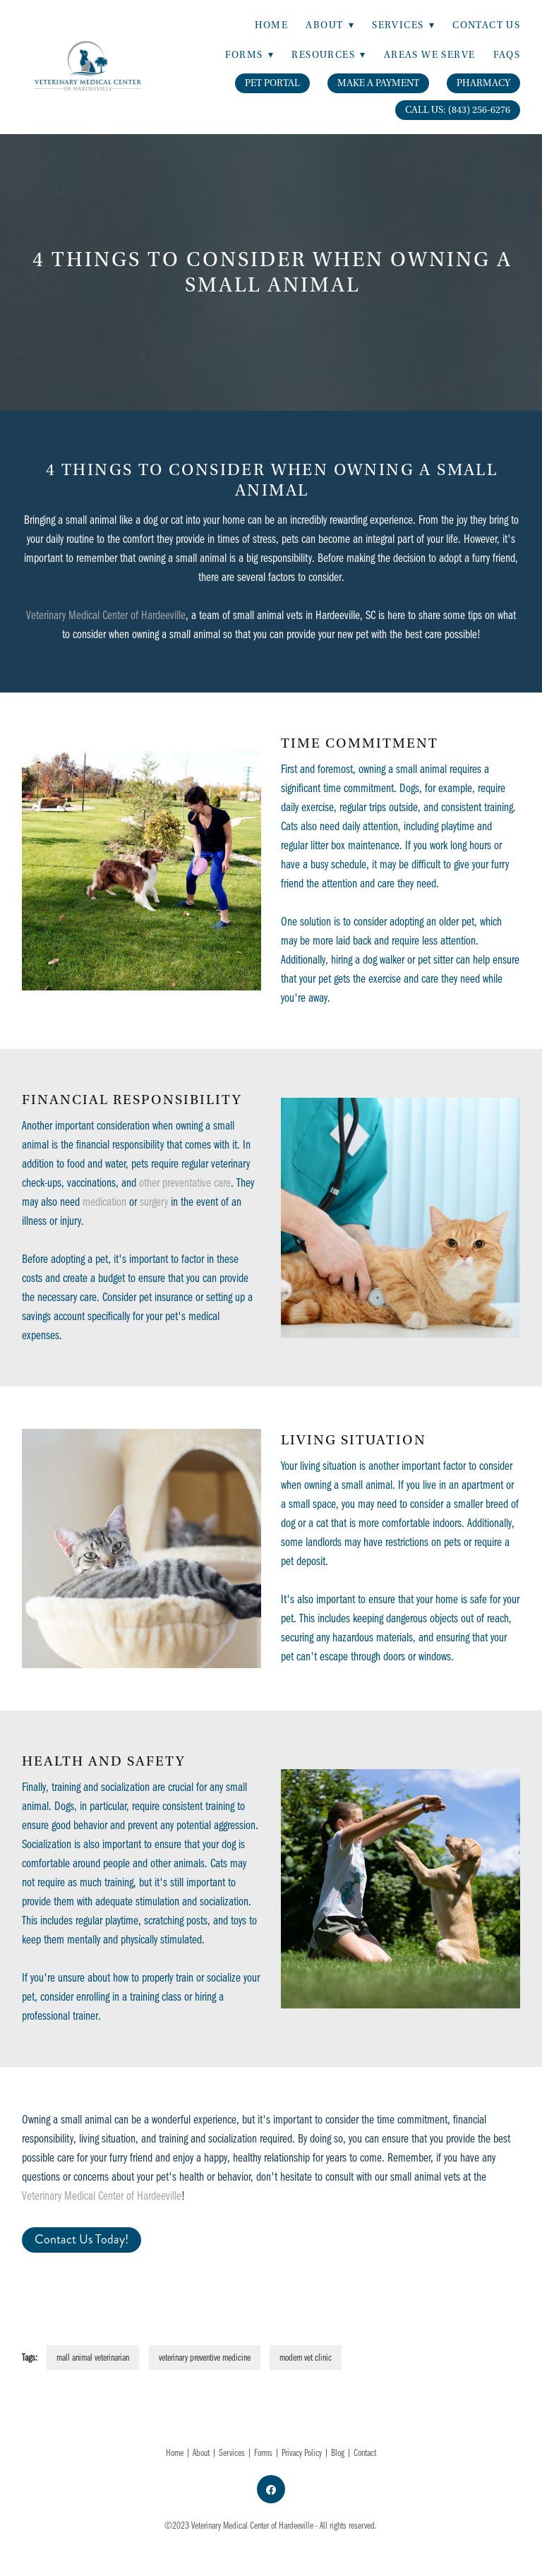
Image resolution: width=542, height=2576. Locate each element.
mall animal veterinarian (92, 2357)
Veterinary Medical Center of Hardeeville (106, 614)
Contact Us (486, 25)
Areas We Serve (430, 55)
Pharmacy (483, 83)
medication (104, 1201)
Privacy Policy (302, 2452)
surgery (154, 1201)
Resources (328, 55)
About (330, 25)
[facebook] (271, 2489)
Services (232, 2452)
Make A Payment (378, 83)
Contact (365, 2452)
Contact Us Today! (81, 2239)
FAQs (507, 55)
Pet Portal (272, 83)
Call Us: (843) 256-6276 (457, 110)
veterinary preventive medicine (205, 2357)
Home (272, 25)
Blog (337, 2452)
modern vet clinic (305, 2357)
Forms (263, 2452)
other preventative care (185, 1182)
